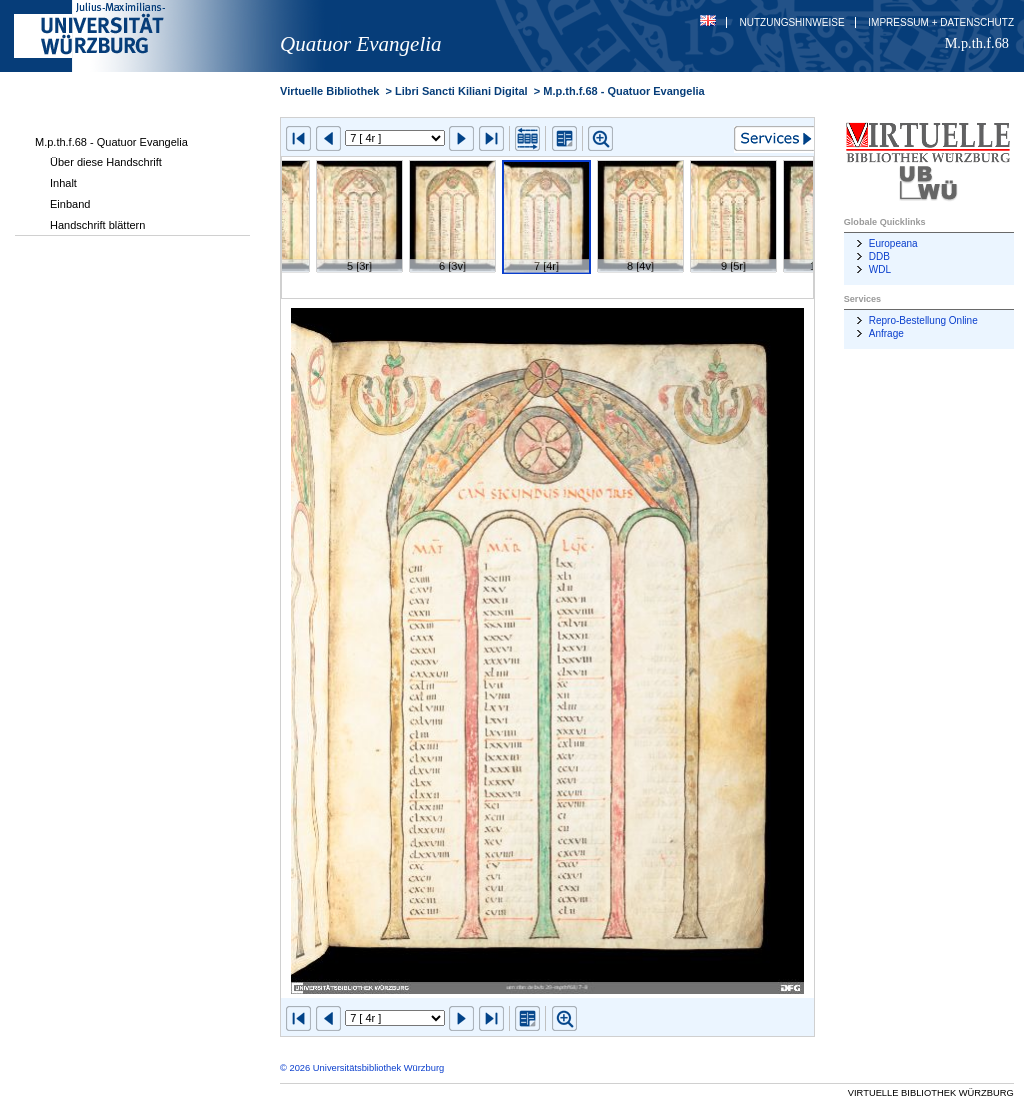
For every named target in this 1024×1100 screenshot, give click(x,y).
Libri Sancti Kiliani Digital (461, 91)
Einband (70, 204)
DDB (879, 256)
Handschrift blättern (97, 225)
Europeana (893, 243)
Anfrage (886, 333)
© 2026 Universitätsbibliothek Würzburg (362, 1068)
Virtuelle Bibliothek (329, 91)
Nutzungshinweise (792, 22)
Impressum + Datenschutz (941, 22)
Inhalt (63, 183)
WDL (880, 269)
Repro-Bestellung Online (923, 320)
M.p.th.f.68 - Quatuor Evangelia (111, 142)
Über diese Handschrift (106, 162)
